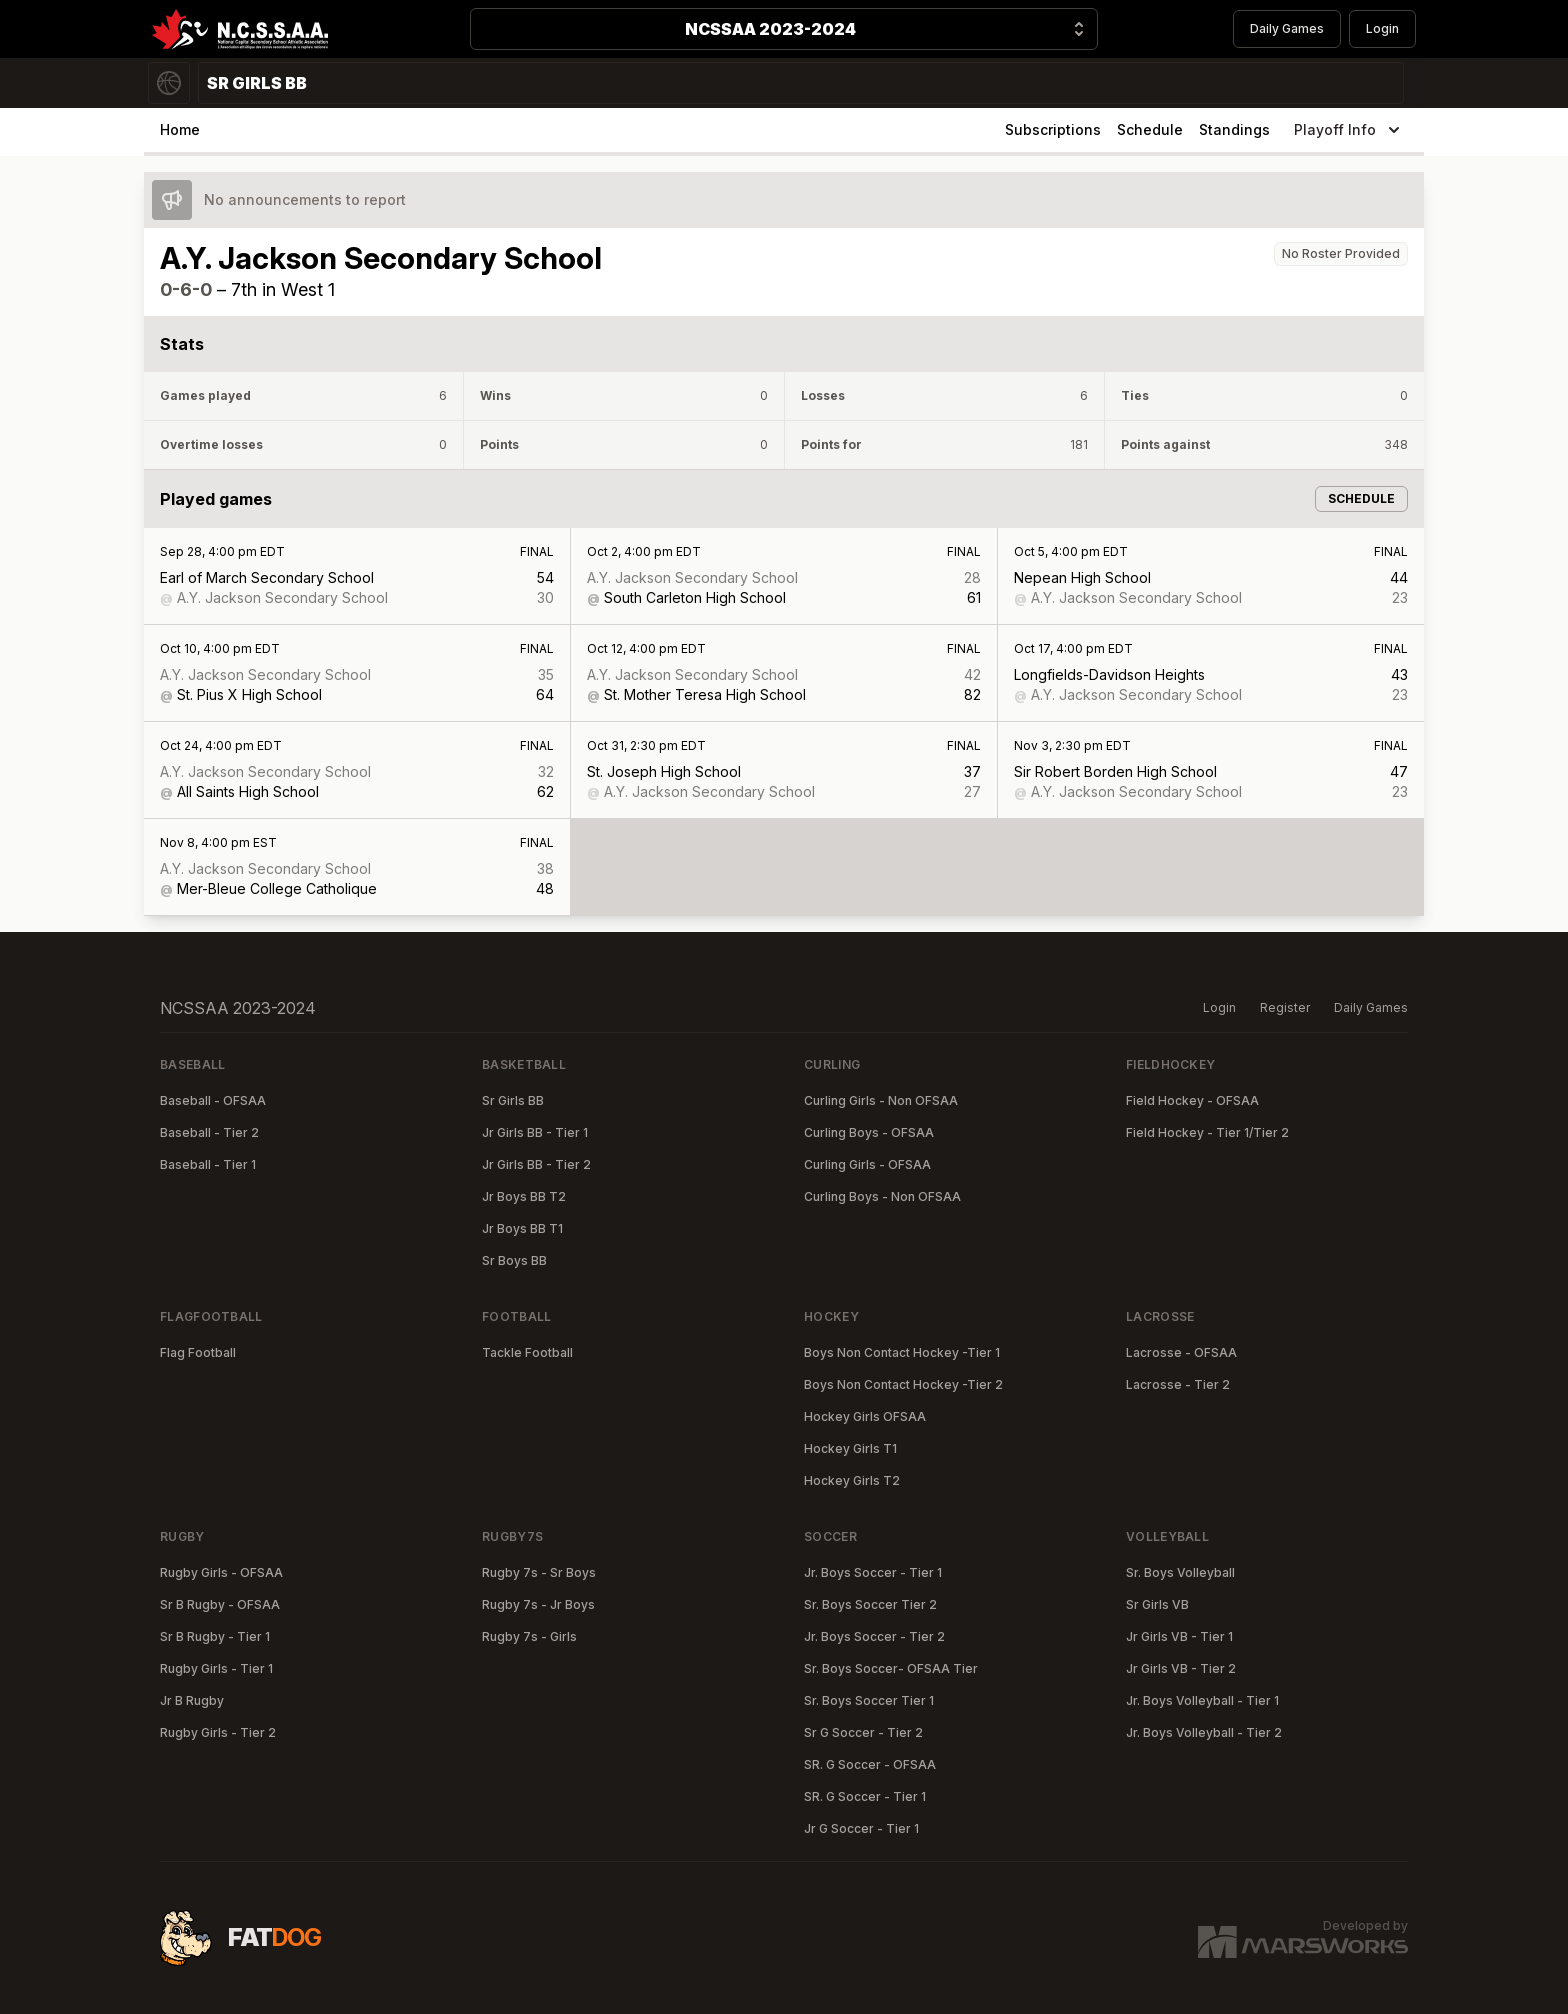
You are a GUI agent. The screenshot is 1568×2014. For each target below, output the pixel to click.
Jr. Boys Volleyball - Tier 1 (1202, 1700)
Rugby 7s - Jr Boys (538, 1604)
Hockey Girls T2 (852, 1480)
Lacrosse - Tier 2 (1178, 1384)
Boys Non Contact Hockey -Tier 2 (903, 1384)
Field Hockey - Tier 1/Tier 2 (1207, 1132)
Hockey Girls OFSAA (865, 1416)
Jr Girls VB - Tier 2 (1181, 1668)
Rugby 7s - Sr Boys (539, 1572)
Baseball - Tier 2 (209, 1132)
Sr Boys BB (514, 1260)
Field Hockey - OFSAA (1192, 1100)
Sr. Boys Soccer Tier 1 (869, 1700)
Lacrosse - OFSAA (1181, 1352)
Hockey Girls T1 (850, 1448)
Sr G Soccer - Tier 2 (863, 1732)
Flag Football (198, 1352)
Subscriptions (1053, 129)
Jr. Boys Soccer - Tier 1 (873, 1572)
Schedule (1150, 129)
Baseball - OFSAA (213, 1100)
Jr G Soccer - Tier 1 (861, 1828)
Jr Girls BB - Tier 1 (535, 1132)
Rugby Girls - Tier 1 (216, 1668)
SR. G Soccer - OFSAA (870, 1764)
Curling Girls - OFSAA (867, 1164)
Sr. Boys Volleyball (1180, 1572)
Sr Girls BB (513, 1100)
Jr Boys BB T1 (522, 1228)
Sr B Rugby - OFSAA (220, 1604)
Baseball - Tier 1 (208, 1164)
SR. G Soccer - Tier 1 (865, 1796)
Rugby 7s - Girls (529, 1636)
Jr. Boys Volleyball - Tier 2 (1204, 1732)
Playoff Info (1349, 130)
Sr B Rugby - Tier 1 (215, 1636)
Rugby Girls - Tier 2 (218, 1732)
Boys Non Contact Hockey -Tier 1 (902, 1352)
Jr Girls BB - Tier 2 (536, 1164)
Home (180, 129)
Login (1382, 28)
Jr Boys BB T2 (524, 1196)
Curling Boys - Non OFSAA (882, 1196)
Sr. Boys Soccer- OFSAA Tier (891, 1668)
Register (1285, 1007)
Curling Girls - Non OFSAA (881, 1100)
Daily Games (1287, 28)
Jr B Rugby (192, 1700)
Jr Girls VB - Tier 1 (1179, 1636)
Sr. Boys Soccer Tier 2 (870, 1604)
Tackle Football (527, 1352)
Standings (1234, 129)
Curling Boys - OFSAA (869, 1132)
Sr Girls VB (1157, 1604)
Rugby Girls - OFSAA (221, 1572)
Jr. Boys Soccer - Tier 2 (874, 1636)
